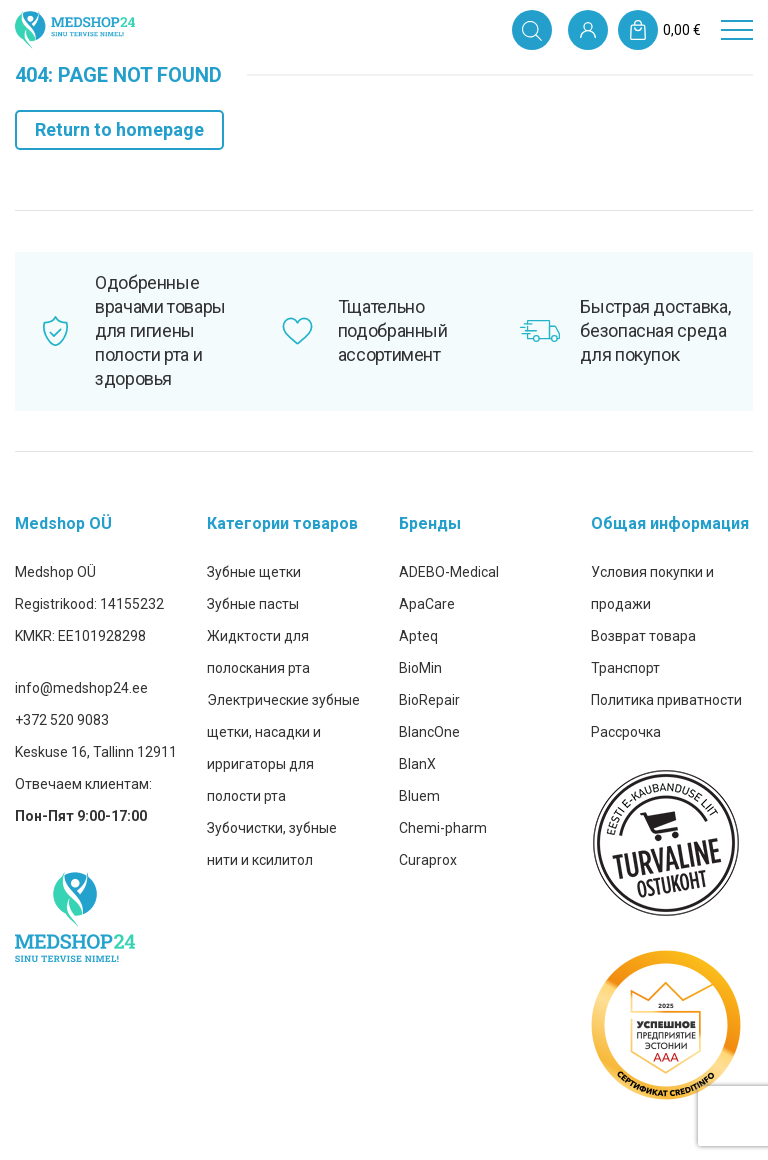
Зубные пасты (253, 604)
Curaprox (428, 860)
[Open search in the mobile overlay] (532, 30)
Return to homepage (119, 129)
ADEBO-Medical (449, 572)
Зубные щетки (254, 572)
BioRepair (429, 700)
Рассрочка (626, 732)
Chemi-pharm (443, 828)
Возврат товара (643, 636)
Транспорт (625, 668)
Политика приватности (666, 700)
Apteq (418, 636)
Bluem (419, 796)
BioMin (420, 668)
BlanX (417, 764)
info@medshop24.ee (81, 688)
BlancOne (429, 732)
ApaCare (427, 604)
